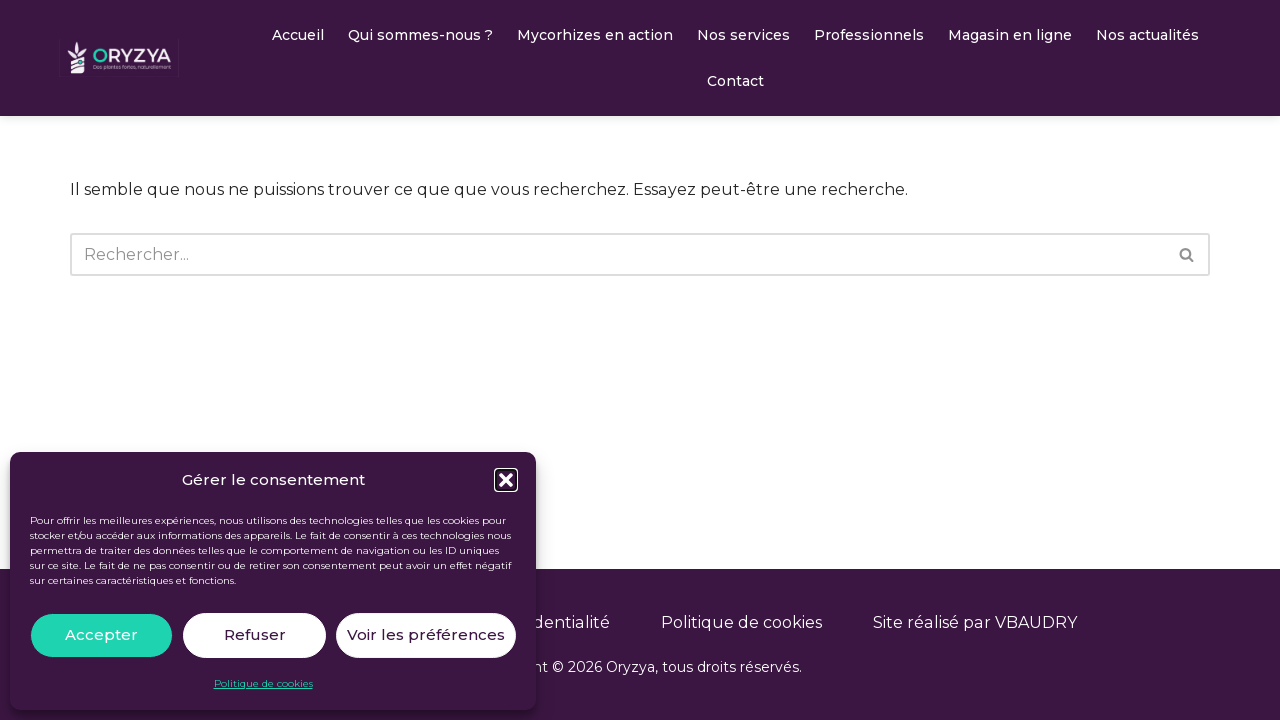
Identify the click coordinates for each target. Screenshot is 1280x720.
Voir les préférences (426, 634)
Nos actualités (1147, 35)
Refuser (255, 634)
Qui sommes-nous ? (420, 35)
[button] (506, 480)
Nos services (743, 35)
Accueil (298, 35)
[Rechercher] (617, 254)
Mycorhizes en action (595, 35)
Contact (735, 81)
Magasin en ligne (1010, 35)
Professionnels (869, 35)
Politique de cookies (263, 683)
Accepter (101, 634)
